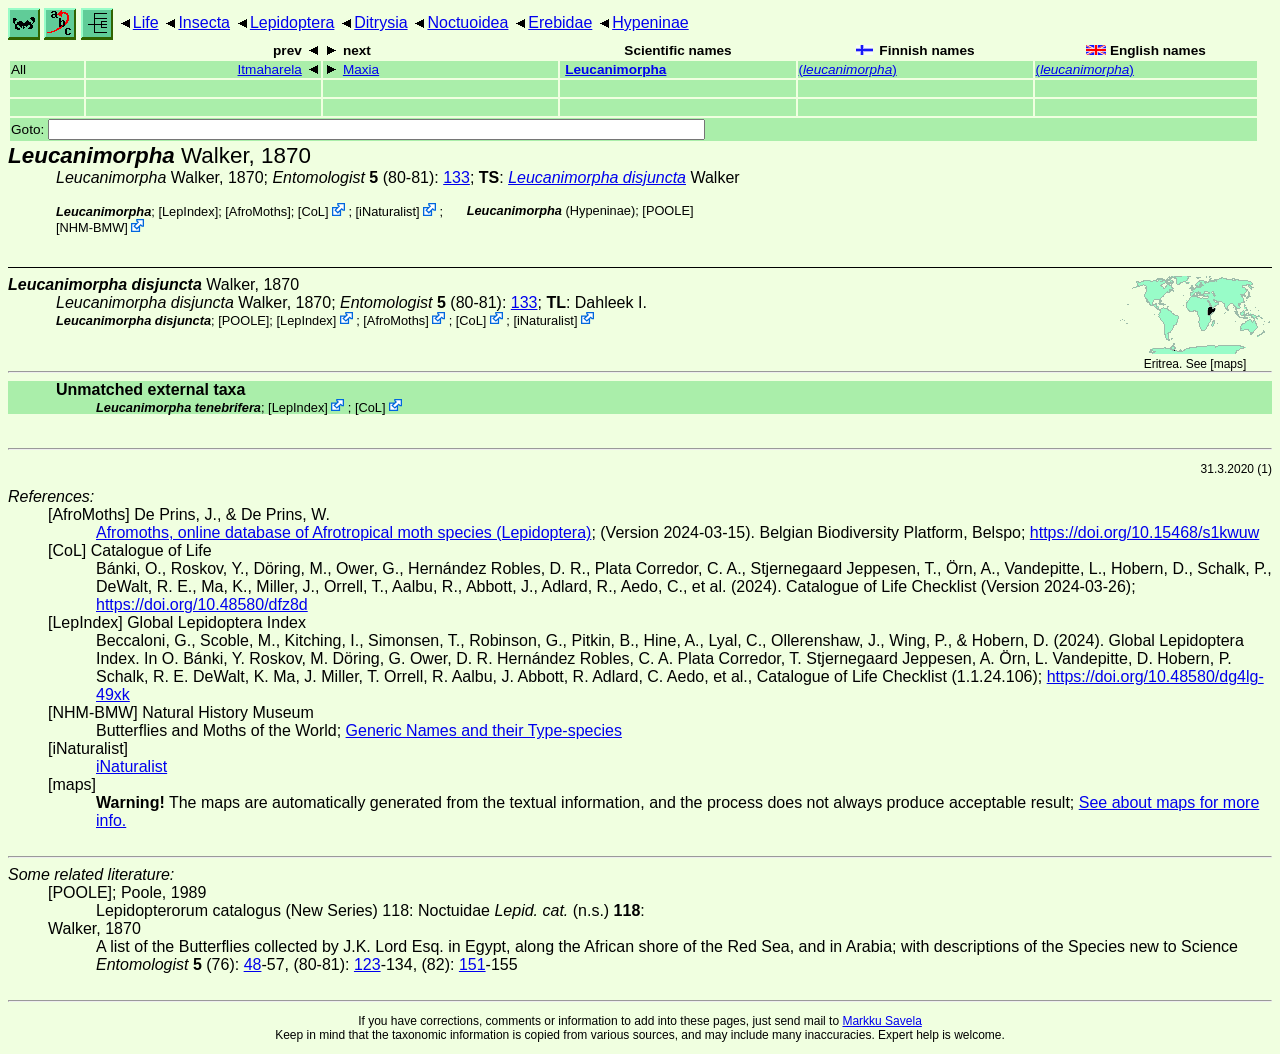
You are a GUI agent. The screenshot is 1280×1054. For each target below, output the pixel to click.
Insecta (204, 22)
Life (146, 22)
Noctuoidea (467, 22)
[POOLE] (667, 210)
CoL (312, 211)
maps (1228, 364)
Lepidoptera (292, 22)
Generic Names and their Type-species (484, 730)
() (848, 69)
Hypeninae (650, 22)
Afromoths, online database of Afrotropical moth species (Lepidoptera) (343, 532)
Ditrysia (380, 22)
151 (472, 964)
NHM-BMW (92, 227)
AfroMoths (258, 211)
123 (367, 964)
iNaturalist (387, 211)
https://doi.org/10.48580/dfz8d (202, 604)
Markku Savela (881, 1021)
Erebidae (560, 22)
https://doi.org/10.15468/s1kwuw (1144, 532)
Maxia (361, 69)
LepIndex (188, 211)
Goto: (358, 129)
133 (456, 177)
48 (253, 964)
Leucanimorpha (615, 69)
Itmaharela (270, 69)
